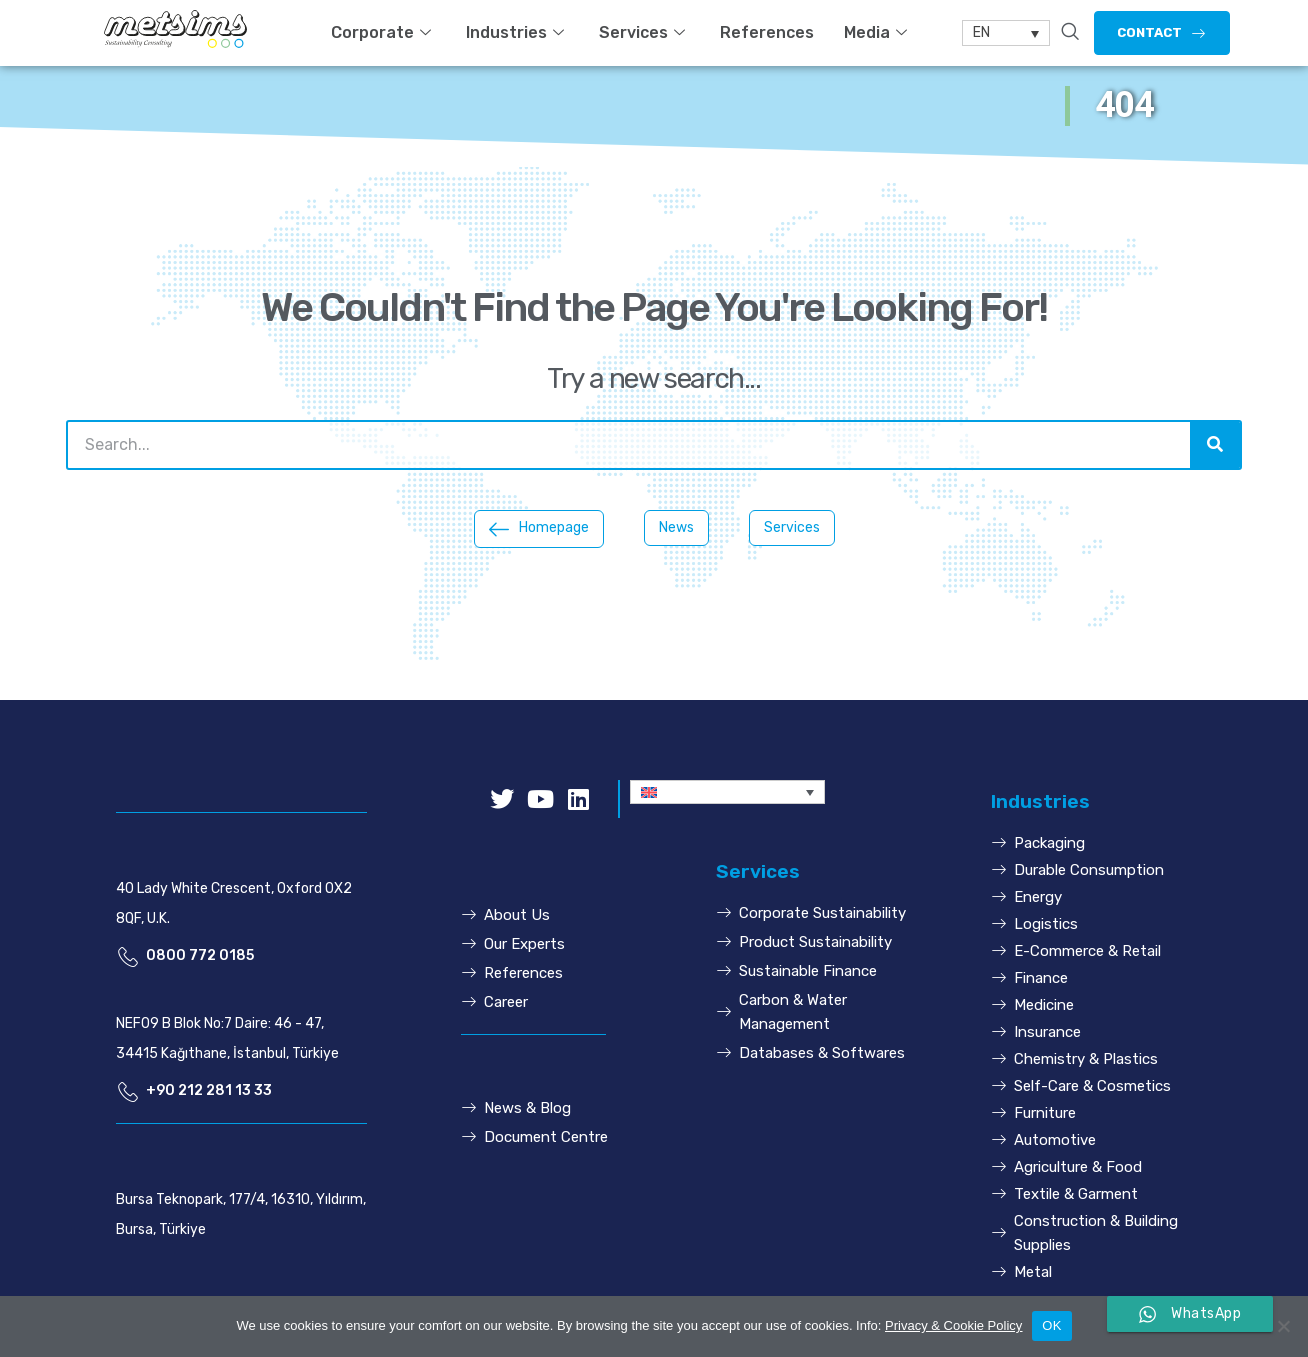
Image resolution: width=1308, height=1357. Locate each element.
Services (644, 32)
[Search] (1215, 445)
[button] (1162, 33)
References (767, 32)
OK (1051, 1325)
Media (878, 32)
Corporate (383, 32)
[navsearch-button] (1070, 33)
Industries (517, 32)
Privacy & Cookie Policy (953, 1325)
